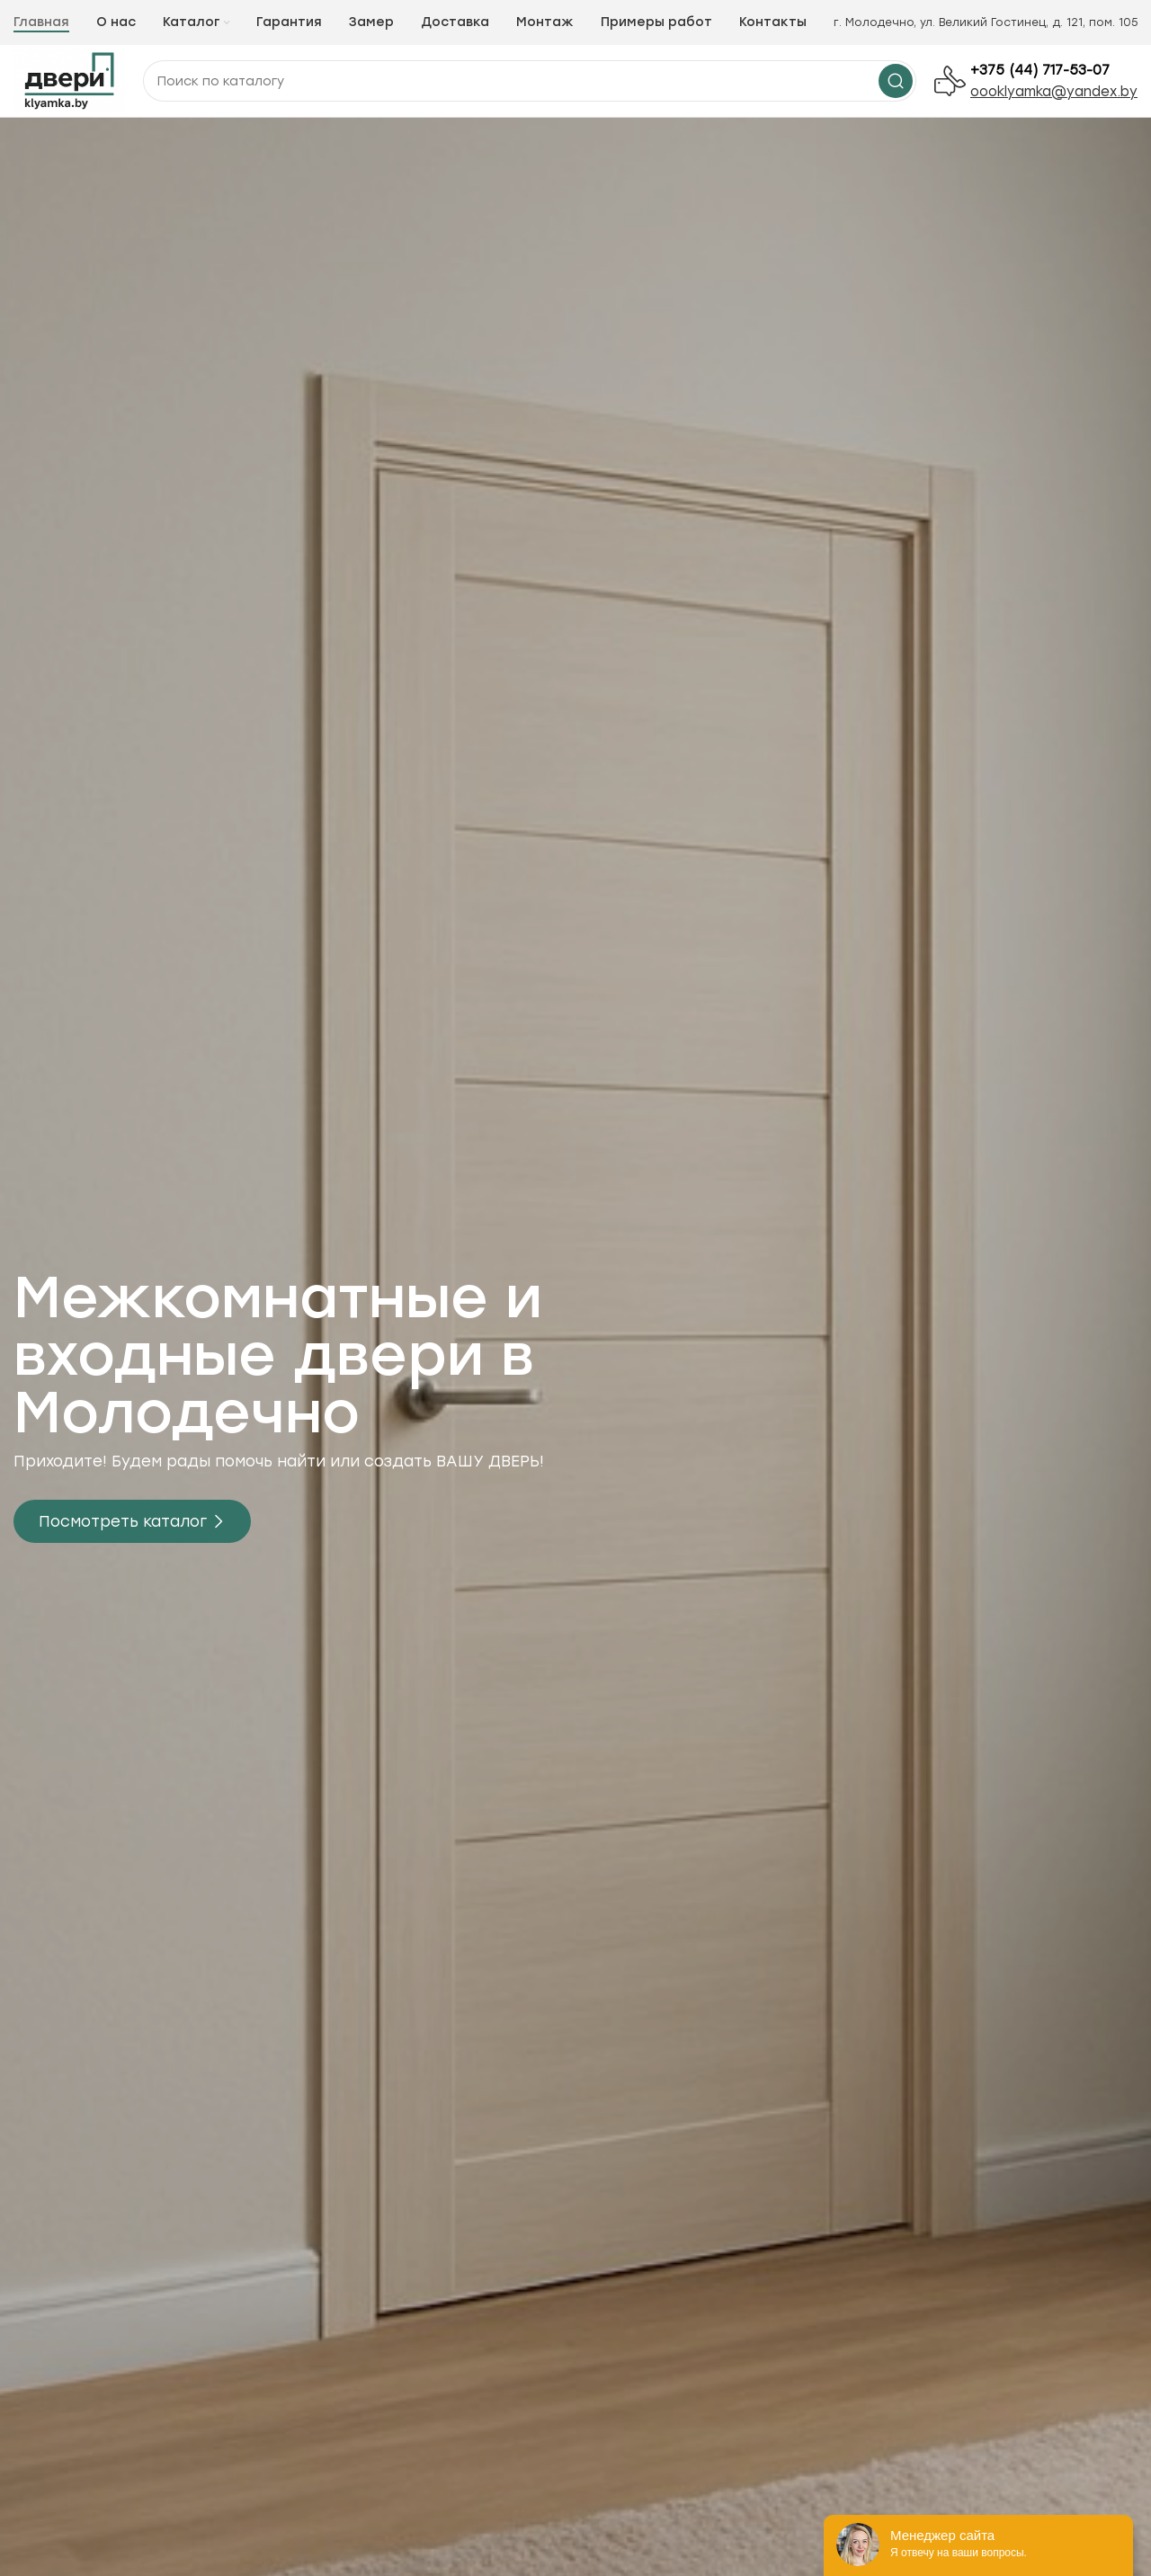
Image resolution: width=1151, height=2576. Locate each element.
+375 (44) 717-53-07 (1040, 70)
